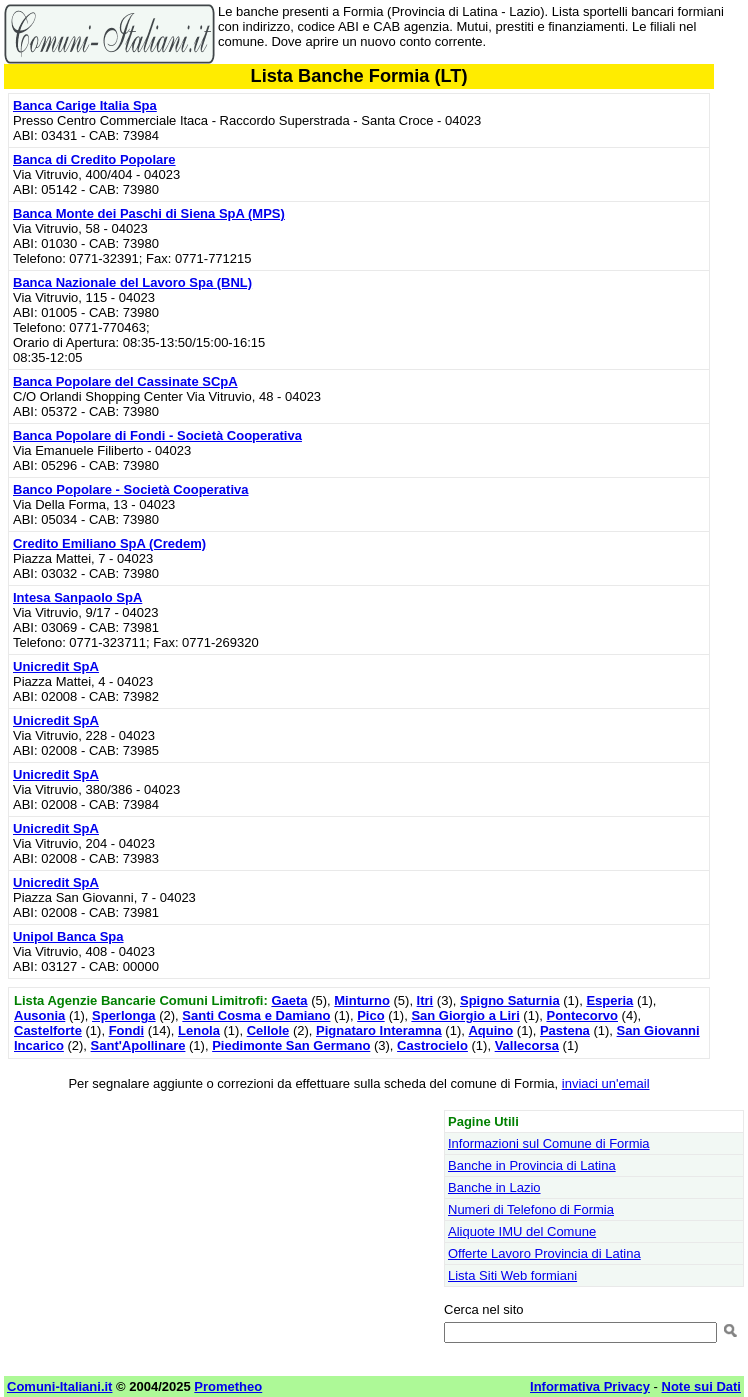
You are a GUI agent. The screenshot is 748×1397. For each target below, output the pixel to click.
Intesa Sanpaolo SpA (77, 597)
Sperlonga (124, 1015)
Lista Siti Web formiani (512, 1275)
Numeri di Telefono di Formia (531, 1209)
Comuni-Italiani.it (59, 1386)
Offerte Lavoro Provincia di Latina (544, 1253)
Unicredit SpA (56, 666)
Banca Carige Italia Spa (85, 105)
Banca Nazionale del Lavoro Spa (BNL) (132, 282)
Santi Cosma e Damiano (256, 1015)
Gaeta (289, 1000)
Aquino (490, 1030)
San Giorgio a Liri (465, 1015)
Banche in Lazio (494, 1187)
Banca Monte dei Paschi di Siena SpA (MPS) (149, 213)
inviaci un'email (606, 1083)
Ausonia (39, 1015)
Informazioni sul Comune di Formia (549, 1143)
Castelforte (48, 1030)
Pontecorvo (582, 1015)
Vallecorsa (527, 1045)
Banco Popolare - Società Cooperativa (131, 489)
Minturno (362, 1000)
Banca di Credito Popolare (94, 159)
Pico (370, 1015)
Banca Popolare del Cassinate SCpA (125, 381)
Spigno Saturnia (510, 1000)
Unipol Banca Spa (68, 936)
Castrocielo (432, 1045)
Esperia (609, 1000)
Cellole (268, 1030)
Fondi (126, 1030)
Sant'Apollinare (138, 1045)
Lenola (199, 1030)
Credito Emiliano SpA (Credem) (109, 543)
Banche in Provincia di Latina (532, 1165)
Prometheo (228, 1386)
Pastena (565, 1030)
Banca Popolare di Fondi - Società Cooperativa (157, 435)
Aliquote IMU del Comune (522, 1231)
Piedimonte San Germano (291, 1045)
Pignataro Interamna (379, 1030)
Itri (425, 1000)
